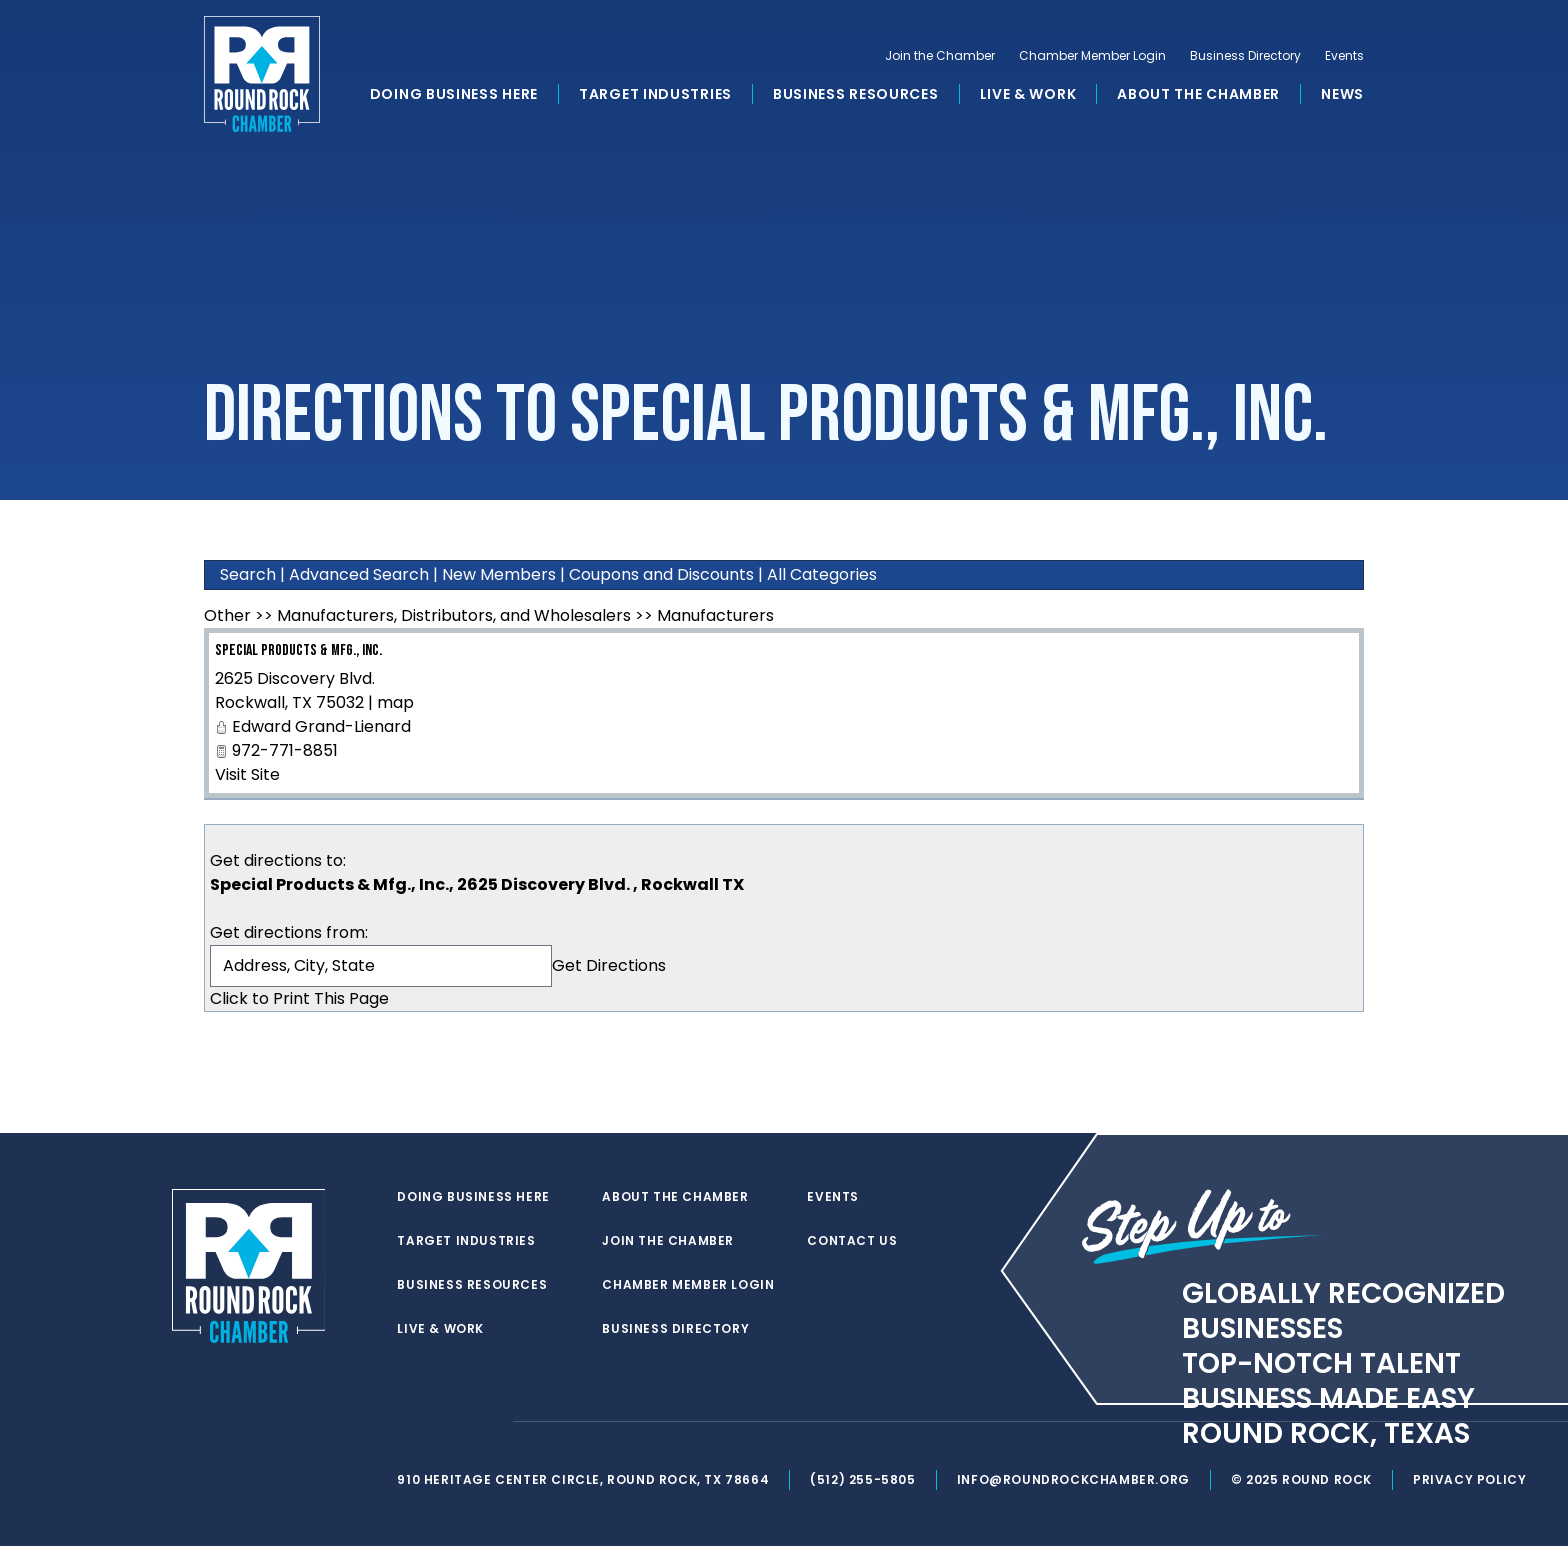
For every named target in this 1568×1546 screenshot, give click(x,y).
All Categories (822, 574)
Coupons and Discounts (661, 574)
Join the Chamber (940, 56)
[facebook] (448, 1422)
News (1342, 94)
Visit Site (247, 774)
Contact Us (852, 1241)
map (395, 702)
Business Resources (856, 94)
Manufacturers (715, 615)
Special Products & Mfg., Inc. (298, 650)
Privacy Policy (1469, 1479)
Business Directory (1245, 56)
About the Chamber (1198, 94)
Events (1344, 56)
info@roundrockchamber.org (1073, 1479)
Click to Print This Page (299, 998)
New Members (499, 574)
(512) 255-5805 (862, 1479)
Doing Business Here (454, 94)
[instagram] (488, 1422)
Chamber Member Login (1092, 56)
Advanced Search (359, 574)
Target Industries (655, 94)
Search (248, 574)
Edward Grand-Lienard (321, 726)
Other (227, 615)
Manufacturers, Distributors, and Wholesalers (454, 615)
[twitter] (408, 1422)
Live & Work (1028, 94)
